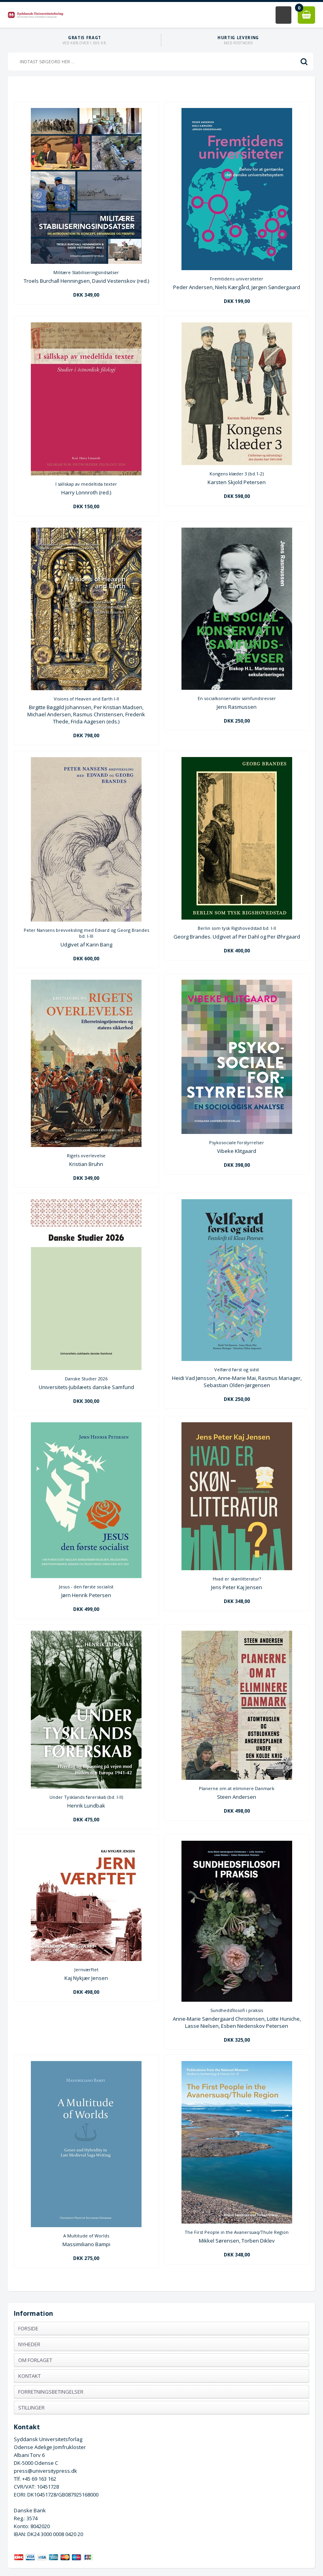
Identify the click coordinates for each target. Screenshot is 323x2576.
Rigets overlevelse (86, 1155)
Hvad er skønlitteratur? (237, 1579)
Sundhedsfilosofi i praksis (236, 2010)
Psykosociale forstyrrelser (236, 1142)
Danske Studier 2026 (86, 1379)
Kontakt (29, 2375)
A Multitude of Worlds (86, 2236)
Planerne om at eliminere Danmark (236, 1788)
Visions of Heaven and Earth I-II (86, 699)
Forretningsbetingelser (50, 2391)
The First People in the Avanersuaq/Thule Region (237, 2232)
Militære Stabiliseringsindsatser (86, 272)
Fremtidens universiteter (236, 279)
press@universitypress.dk (45, 2470)
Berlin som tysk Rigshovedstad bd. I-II (237, 928)
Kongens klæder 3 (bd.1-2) (237, 474)
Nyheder (29, 2344)
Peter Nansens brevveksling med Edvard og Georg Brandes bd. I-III (86, 933)
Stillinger (31, 2407)
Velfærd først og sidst (236, 1369)
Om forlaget (35, 2360)
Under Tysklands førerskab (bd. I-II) (86, 1797)
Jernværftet (86, 1969)
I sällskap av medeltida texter (86, 484)
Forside (28, 2328)
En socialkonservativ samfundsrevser (237, 698)
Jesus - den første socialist (86, 1587)
